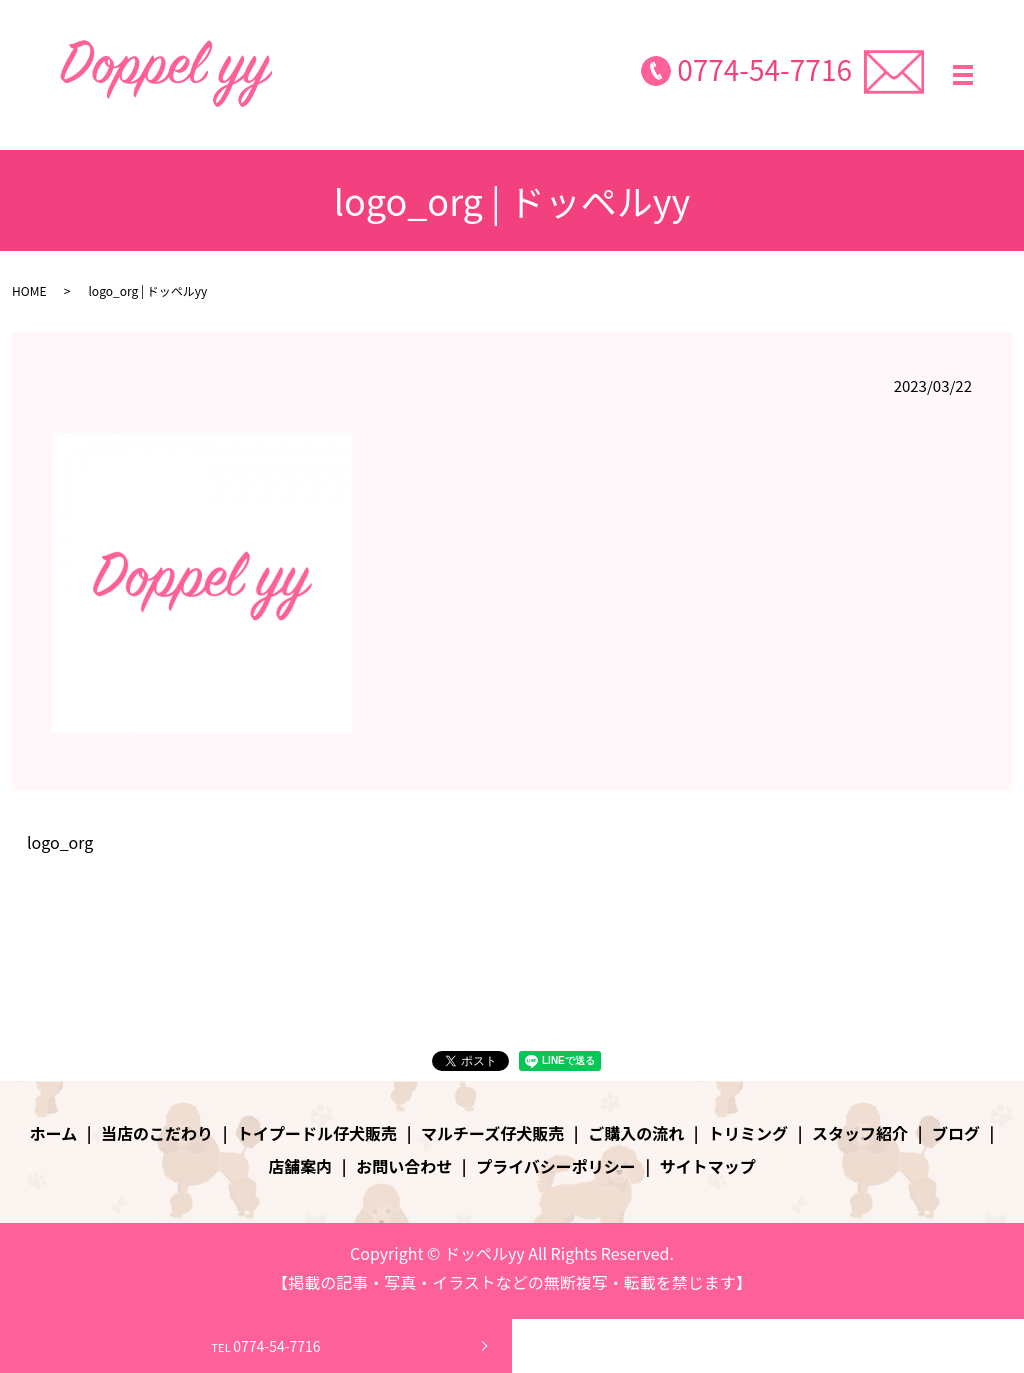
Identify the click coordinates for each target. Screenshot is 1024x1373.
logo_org (60, 842)
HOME (29, 290)
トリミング (748, 1133)
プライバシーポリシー (556, 1166)
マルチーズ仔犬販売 (492, 1133)
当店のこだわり (157, 1133)
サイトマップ (708, 1166)
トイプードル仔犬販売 (317, 1133)
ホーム (54, 1133)
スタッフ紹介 (860, 1133)
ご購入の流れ (636, 1133)
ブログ (956, 1133)
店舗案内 (300, 1166)
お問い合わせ (404, 1166)
